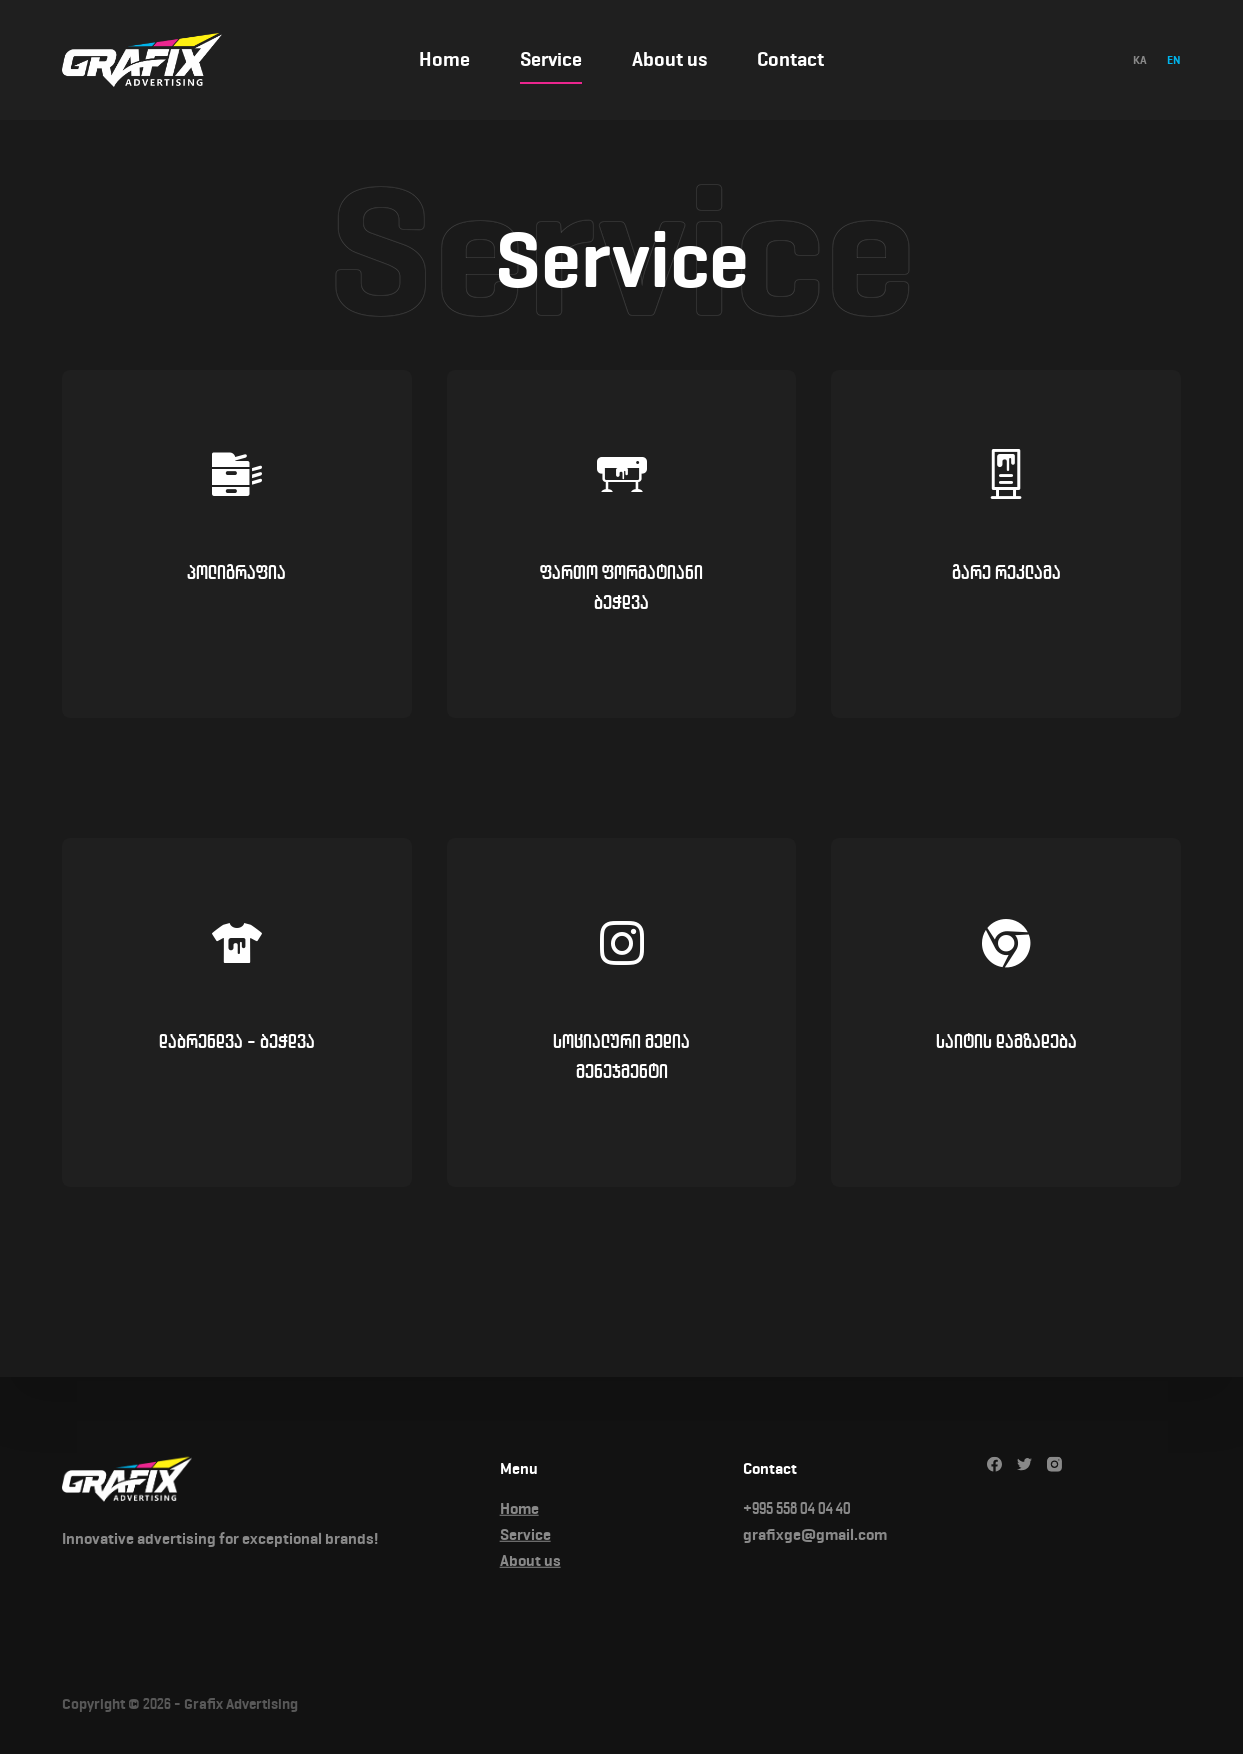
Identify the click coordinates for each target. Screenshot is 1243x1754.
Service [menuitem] (551, 59)
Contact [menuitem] (790, 59)
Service (525, 1534)
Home (519, 1507)
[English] (1174, 60)
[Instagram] (1054, 1464)
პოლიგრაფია (236, 572)
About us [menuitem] (669, 59)
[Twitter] (1024, 1464)
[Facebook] (994, 1464)
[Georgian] (1140, 60)
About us (530, 1560)
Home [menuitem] (444, 59)
